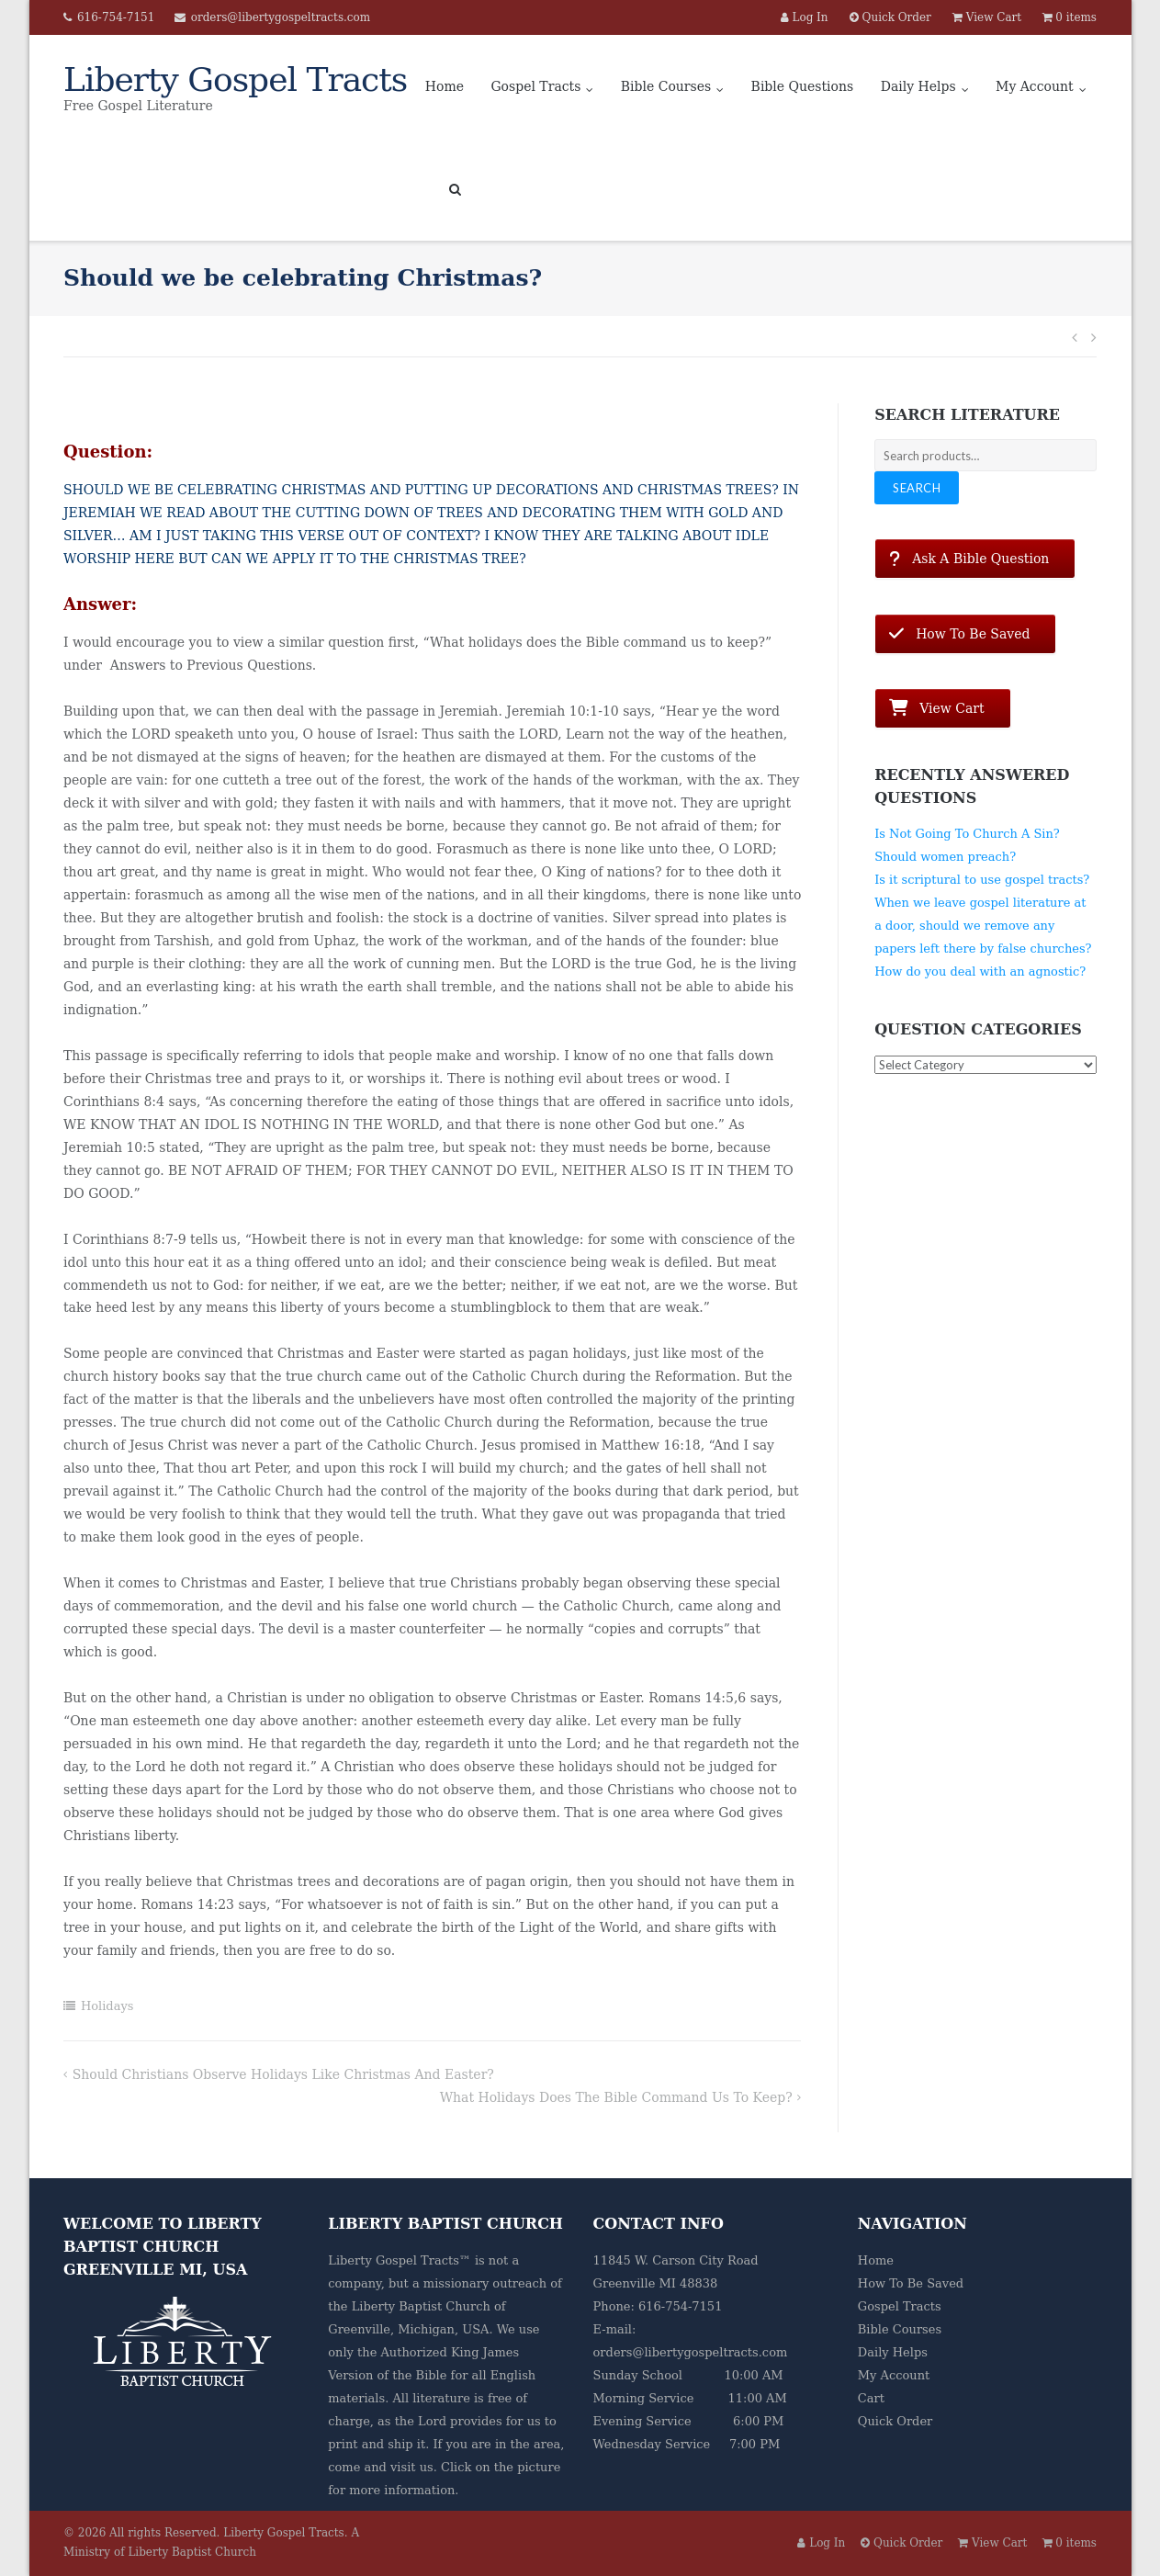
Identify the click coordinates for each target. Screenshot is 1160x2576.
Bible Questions (802, 86)
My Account (1035, 86)
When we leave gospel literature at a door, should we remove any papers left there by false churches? (982, 925)
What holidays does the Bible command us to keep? (616, 2097)
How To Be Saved (910, 2283)
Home (444, 86)
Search (916, 487)
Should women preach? (945, 857)
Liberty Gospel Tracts (283, 2532)
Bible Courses (666, 86)
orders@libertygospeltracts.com (280, 17)
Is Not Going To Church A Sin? (967, 834)
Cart (871, 2398)
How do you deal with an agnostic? (980, 971)
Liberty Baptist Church (421, 2306)
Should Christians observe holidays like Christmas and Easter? (283, 2074)
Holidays (107, 2006)
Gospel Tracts (535, 86)
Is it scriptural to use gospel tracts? (981, 880)
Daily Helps (918, 86)
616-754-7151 (115, 17)
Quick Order (895, 2421)
